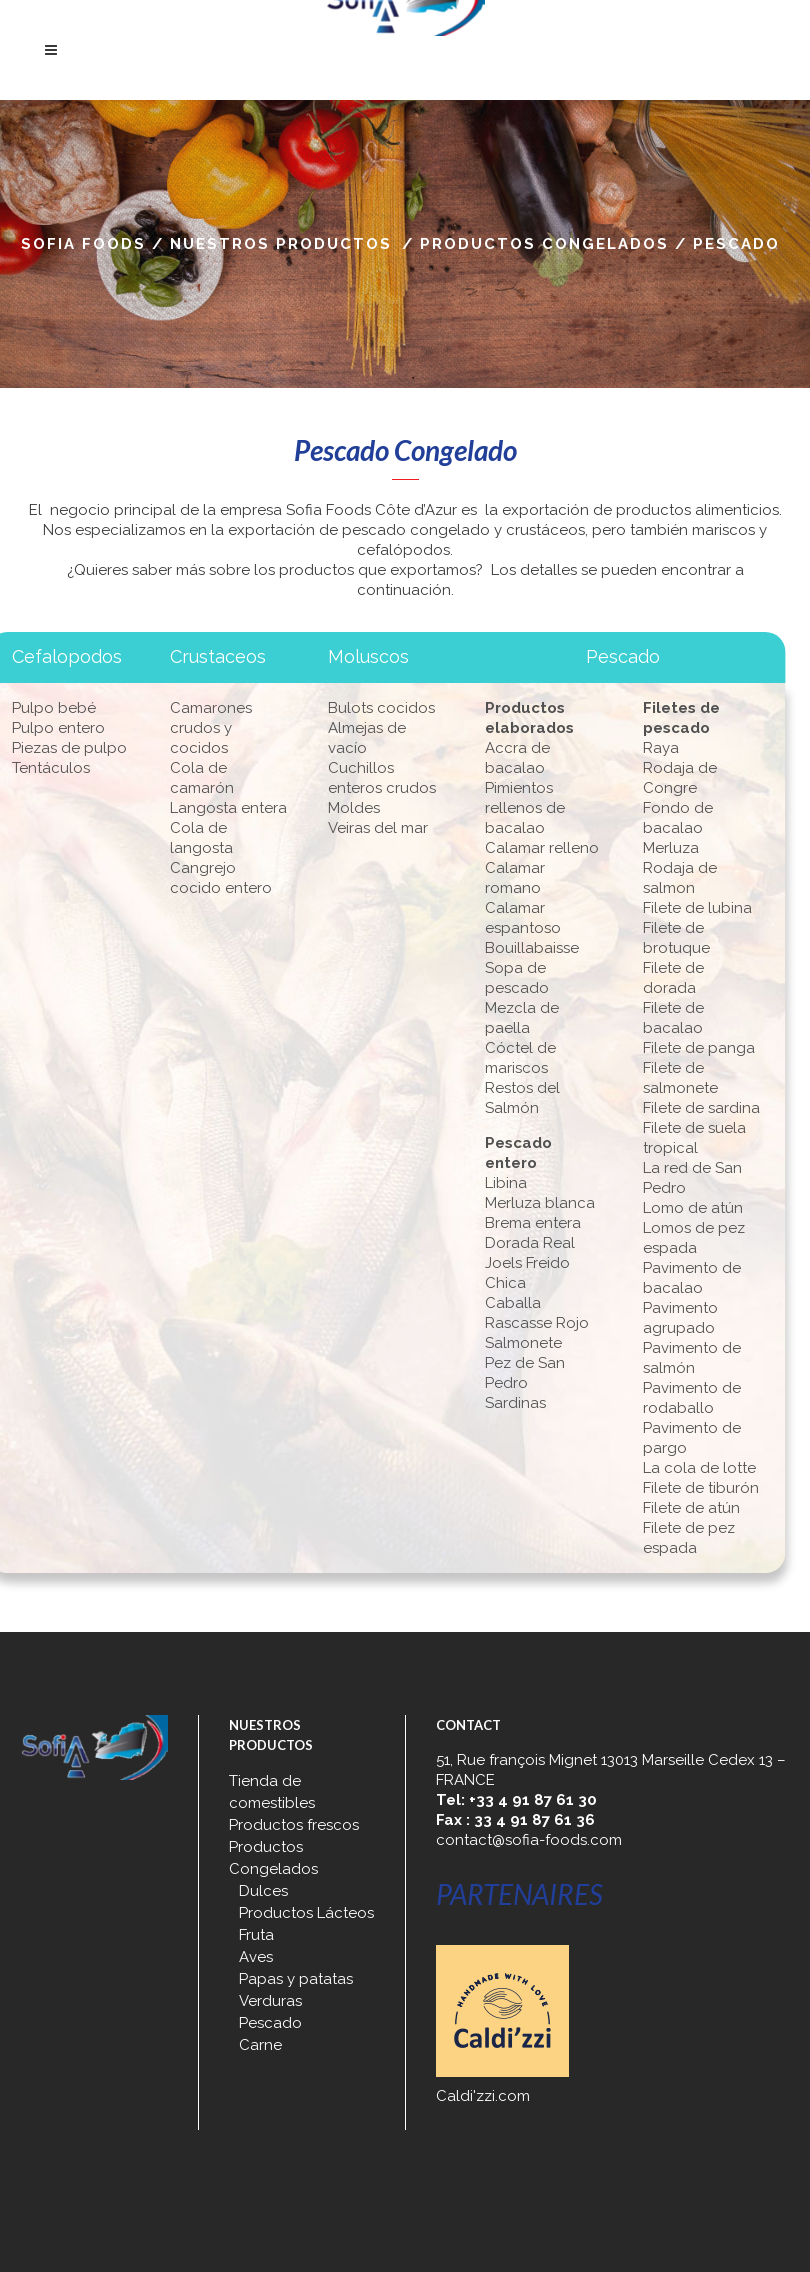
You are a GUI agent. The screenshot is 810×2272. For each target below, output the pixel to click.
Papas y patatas (296, 1979)
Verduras (270, 2001)
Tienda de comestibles (272, 1792)
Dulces (263, 1891)
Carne (260, 2045)
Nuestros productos (281, 244)
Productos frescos (294, 1825)
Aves (256, 1957)
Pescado (270, 2023)
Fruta (256, 1935)
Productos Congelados (544, 244)
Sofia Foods (83, 244)
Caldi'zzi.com (483, 2096)
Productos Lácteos (306, 1913)
